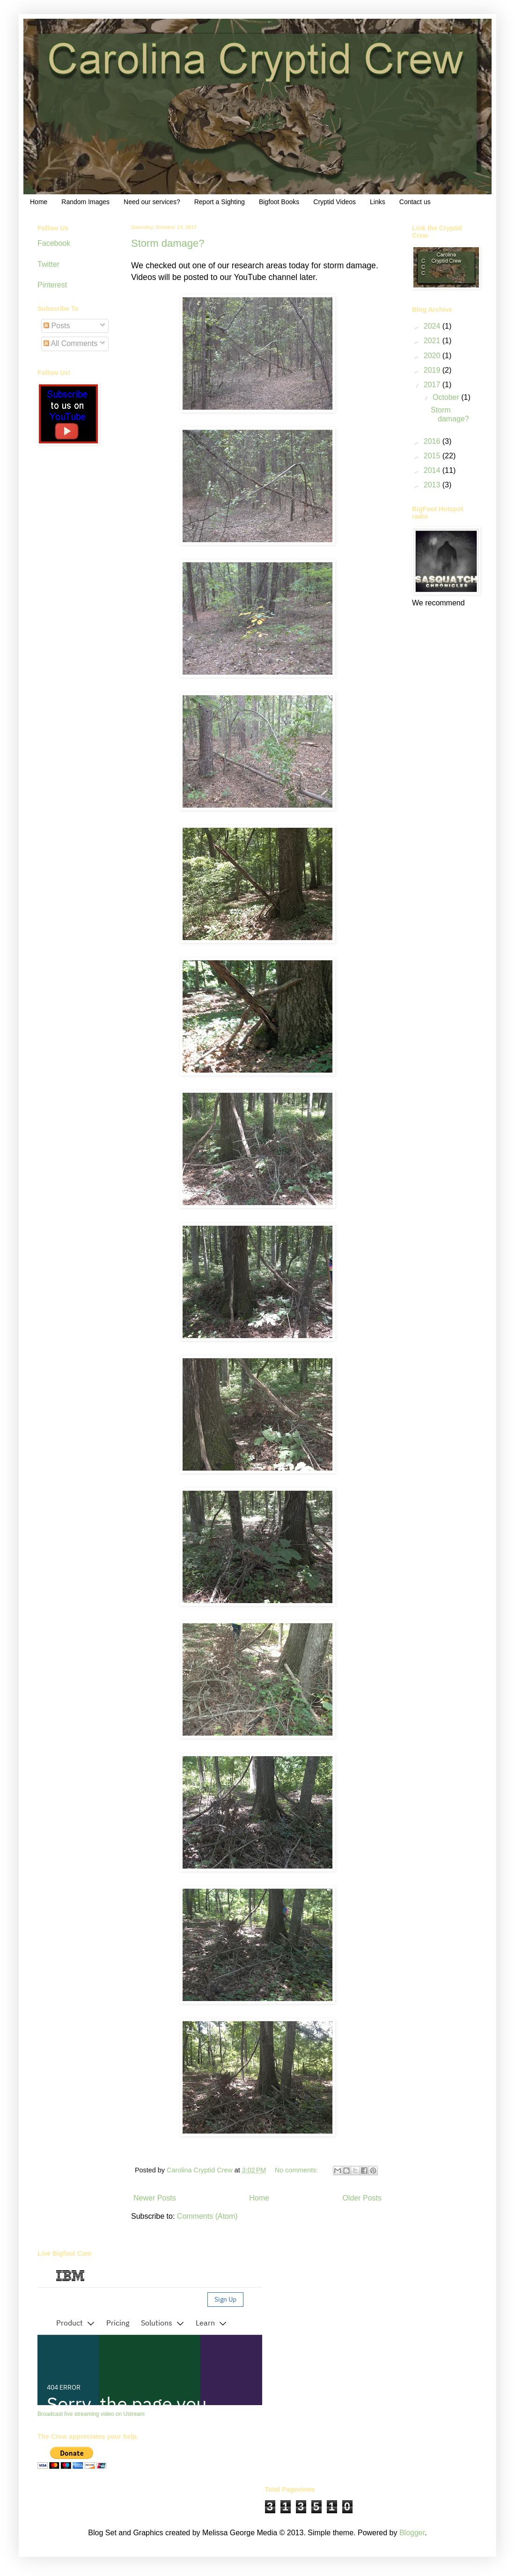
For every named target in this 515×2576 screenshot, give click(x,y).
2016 (433, 441)
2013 (433, 485)
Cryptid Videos (334, 202)
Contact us (415, 202)
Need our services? (152, 202)
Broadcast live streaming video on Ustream (91, 2414)
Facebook (53, 243)
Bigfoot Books (279, 202)
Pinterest (52, 285)
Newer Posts (154, 2198)
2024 (433, 326)
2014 (433, 470)
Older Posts (362, 2198)
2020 (433, 356)
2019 (433, 370)
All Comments (70, 343)
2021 (433, 341)
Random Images (85, 202)
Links (377, 202)
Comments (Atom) (207, 2216)
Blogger (412, 2533)
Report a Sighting (219, 202)
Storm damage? (168, 243)
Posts (57, 326)
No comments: (297, 2170)
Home (38, 202)
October (447, 397)
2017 (433, 385)
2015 (433, 456)
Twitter (48, 264)
